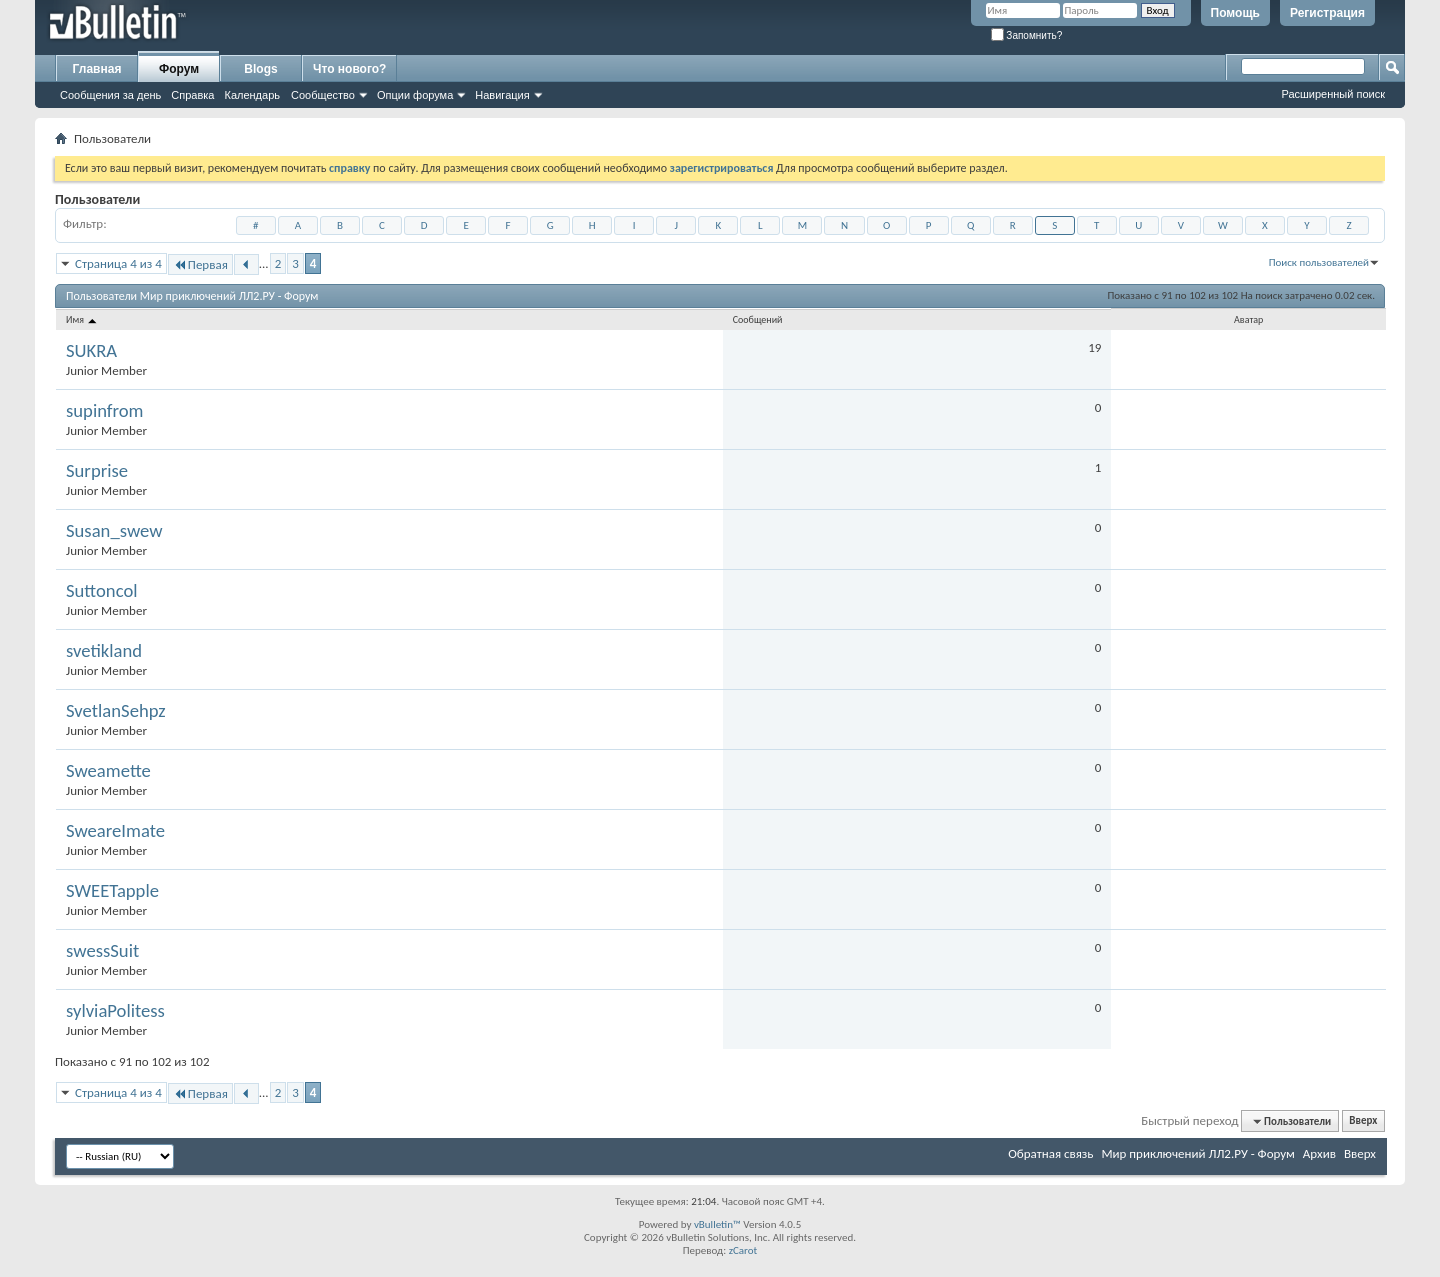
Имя (82, 319)
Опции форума (415, 95)
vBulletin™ (717, 1224)
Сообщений (758, 319)
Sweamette (108, 771)
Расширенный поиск (1333, 94)
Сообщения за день (110, 95)
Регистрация (1327, 13)
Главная (97, 69)
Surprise (97, 471)
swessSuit (102, 951)
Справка (192, 95)
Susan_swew (114, 531)
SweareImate (115, 831)
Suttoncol (102, 591)
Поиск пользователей (1319, 262)
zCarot (743, 1250)
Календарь (252, 95)
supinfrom (105, 411)
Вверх (1363, 1121)
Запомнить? (1027, 35)
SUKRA (91, 351)
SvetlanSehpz (116, 711)
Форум (179, 69)
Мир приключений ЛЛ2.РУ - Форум (1197, 1153)
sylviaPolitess (115, 1011)
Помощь (1235, 13)
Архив (1319, 1153)
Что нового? (349, 69)
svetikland (104, 651)
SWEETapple (112, 891)
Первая (200, 264)
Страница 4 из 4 (118, 263)
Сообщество (323, 95)
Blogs (260, 69)
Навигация (502, 95)
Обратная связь (1050, 1153)
